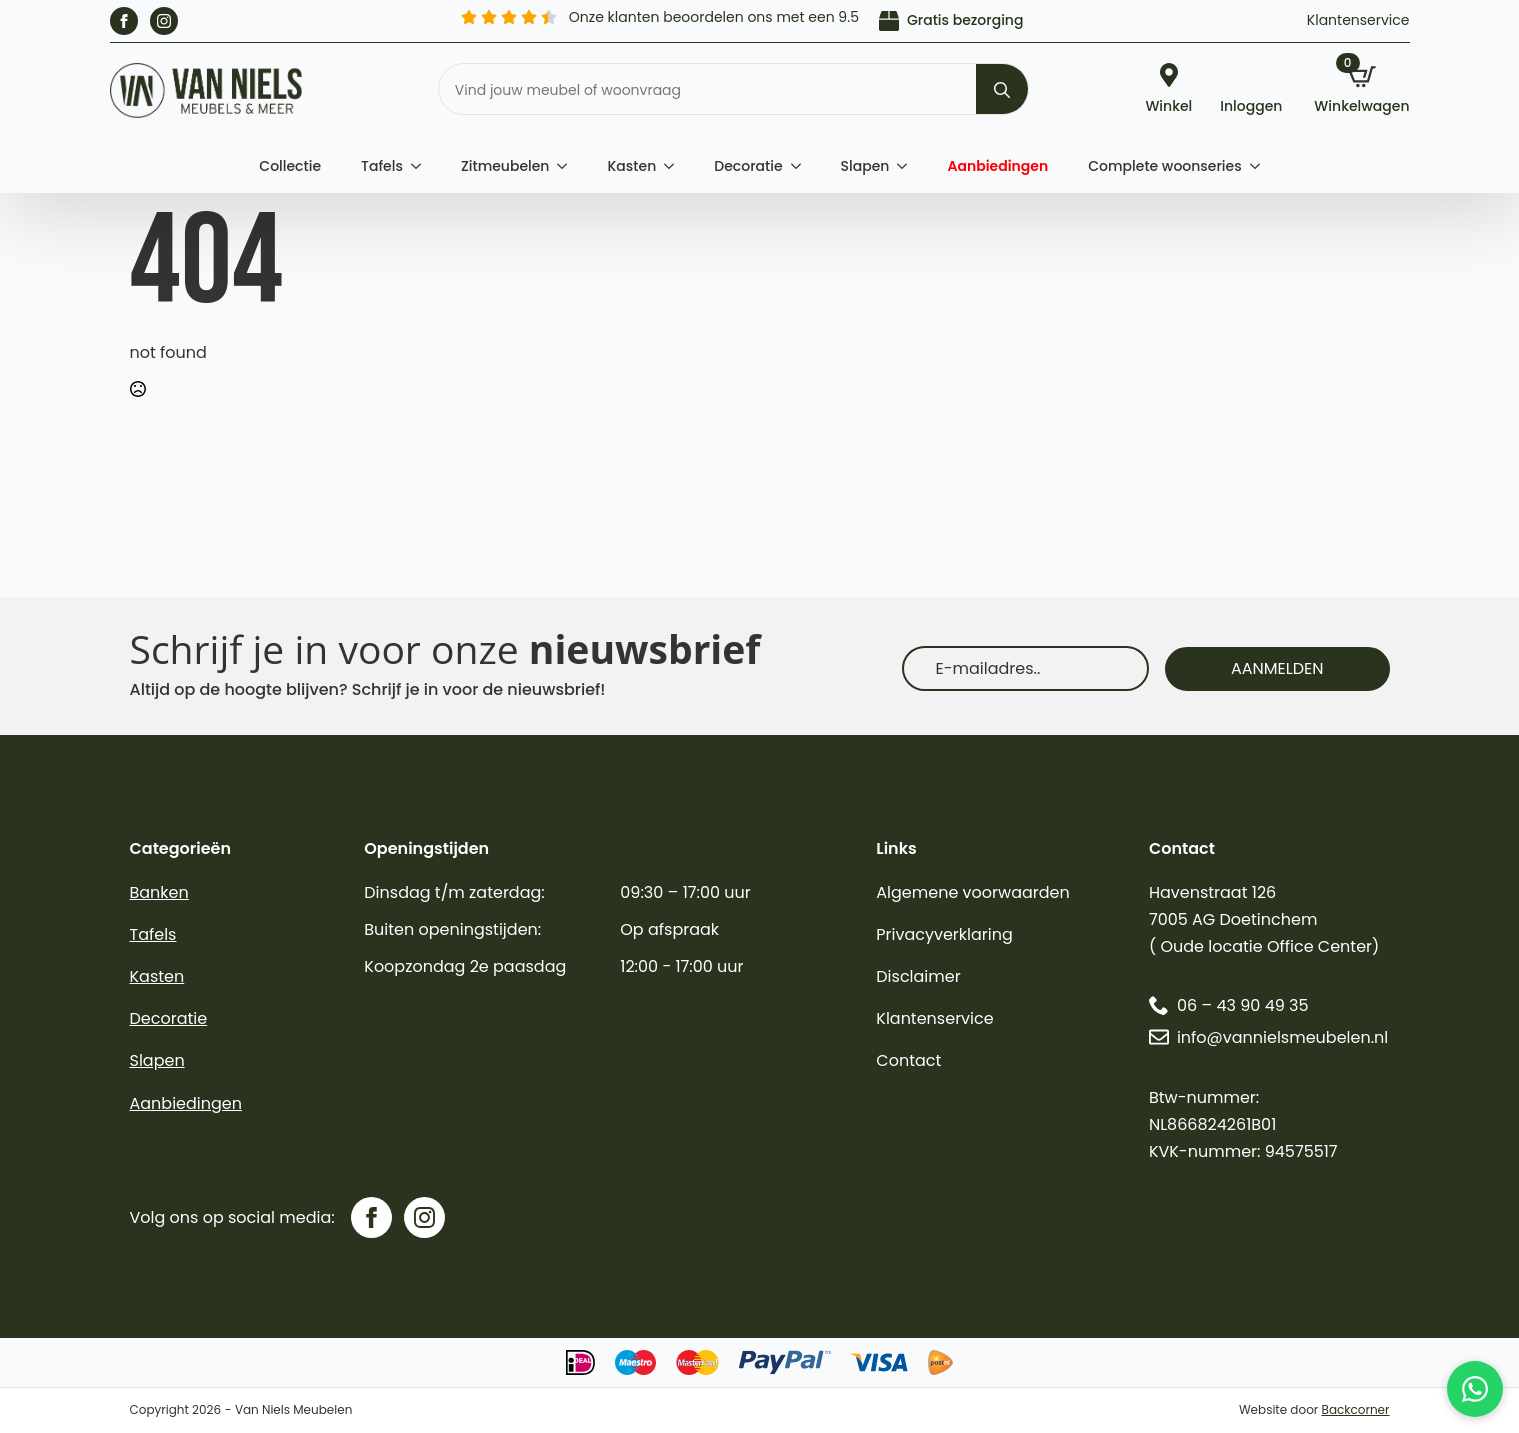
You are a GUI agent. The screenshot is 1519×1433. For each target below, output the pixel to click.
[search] (1002, 90)
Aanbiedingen (997, 166)
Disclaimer (918, 976)
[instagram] (164, 21)
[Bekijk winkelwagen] (1361, 91)
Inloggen (1251, 104)
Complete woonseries (1164, 166)
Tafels (382, 166)
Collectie (290, 166)
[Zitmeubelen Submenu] (568, 166)
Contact (908, 1060)
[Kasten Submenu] (675, 166)
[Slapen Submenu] (908, 166)
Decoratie (748, 166)
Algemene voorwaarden (972, 892)
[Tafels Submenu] (422, 166)
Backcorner (1356, 1409)
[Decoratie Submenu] (802, 166)
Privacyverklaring (944, 934)
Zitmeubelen (505, 166)
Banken (159, 892)
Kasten (631, 166)
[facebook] (124, 21)
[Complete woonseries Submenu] (1261, 166)
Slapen (865, 166)
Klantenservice (1358, 20)
